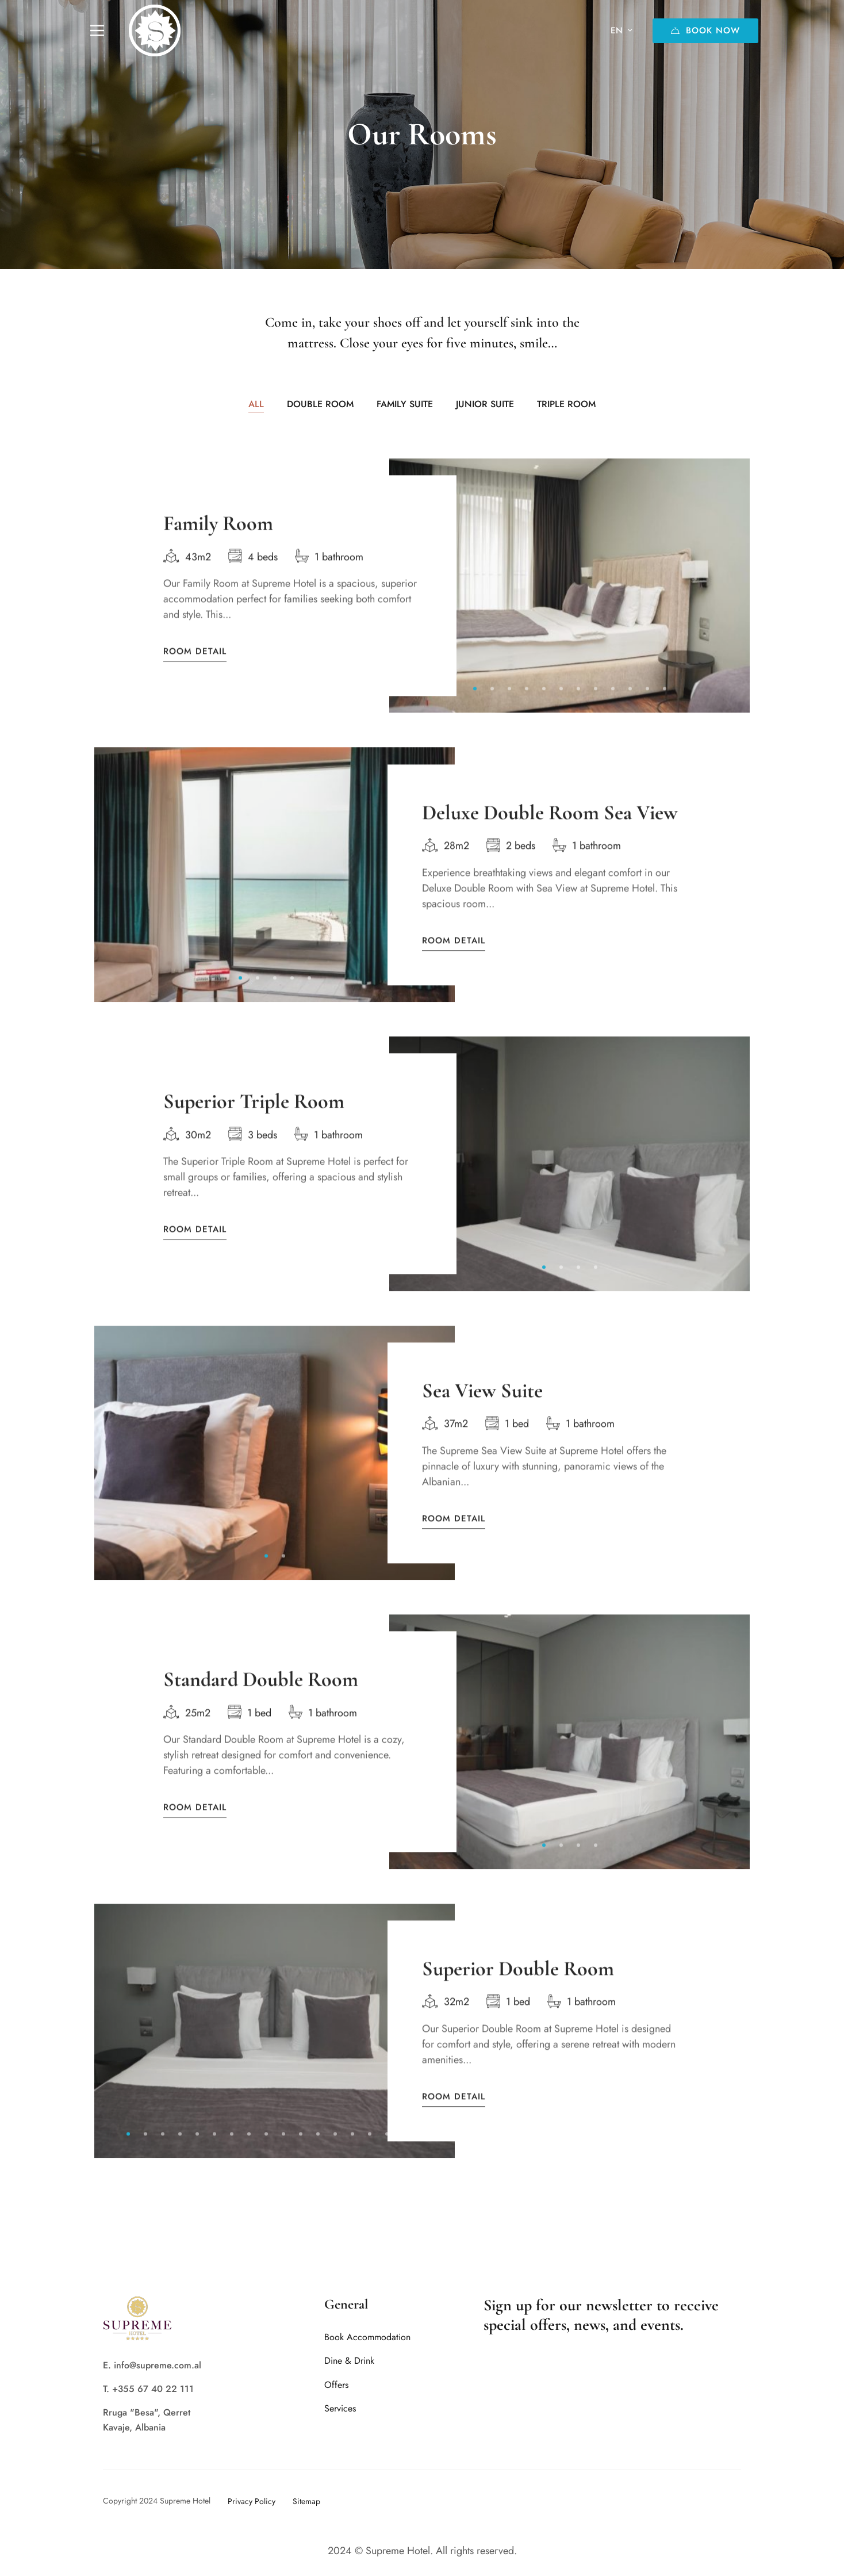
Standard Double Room (260, 1696)
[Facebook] (679, 2501)
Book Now (705, 30)
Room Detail (195, 669)
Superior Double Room (518, 1985)
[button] (475, 705)
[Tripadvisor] (741, 2501)
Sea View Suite (482, 1407)
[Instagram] (720, 2501)
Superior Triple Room (253, 1118)
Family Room (218, 540)
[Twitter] (699, 2501)
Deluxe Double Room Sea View (550, 829)
